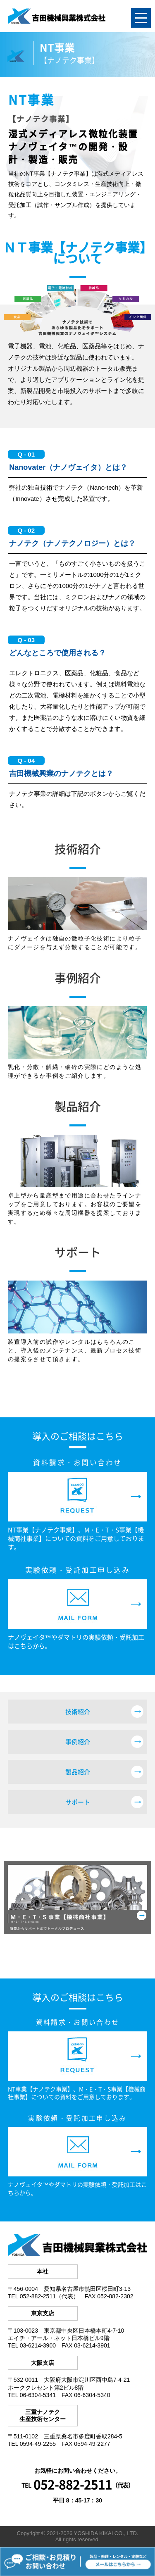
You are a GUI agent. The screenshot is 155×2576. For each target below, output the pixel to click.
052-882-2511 (72, 2484)
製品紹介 (77, 1771)
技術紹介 (77, 1711)
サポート (77, 1802)
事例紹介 (77, 1741)
